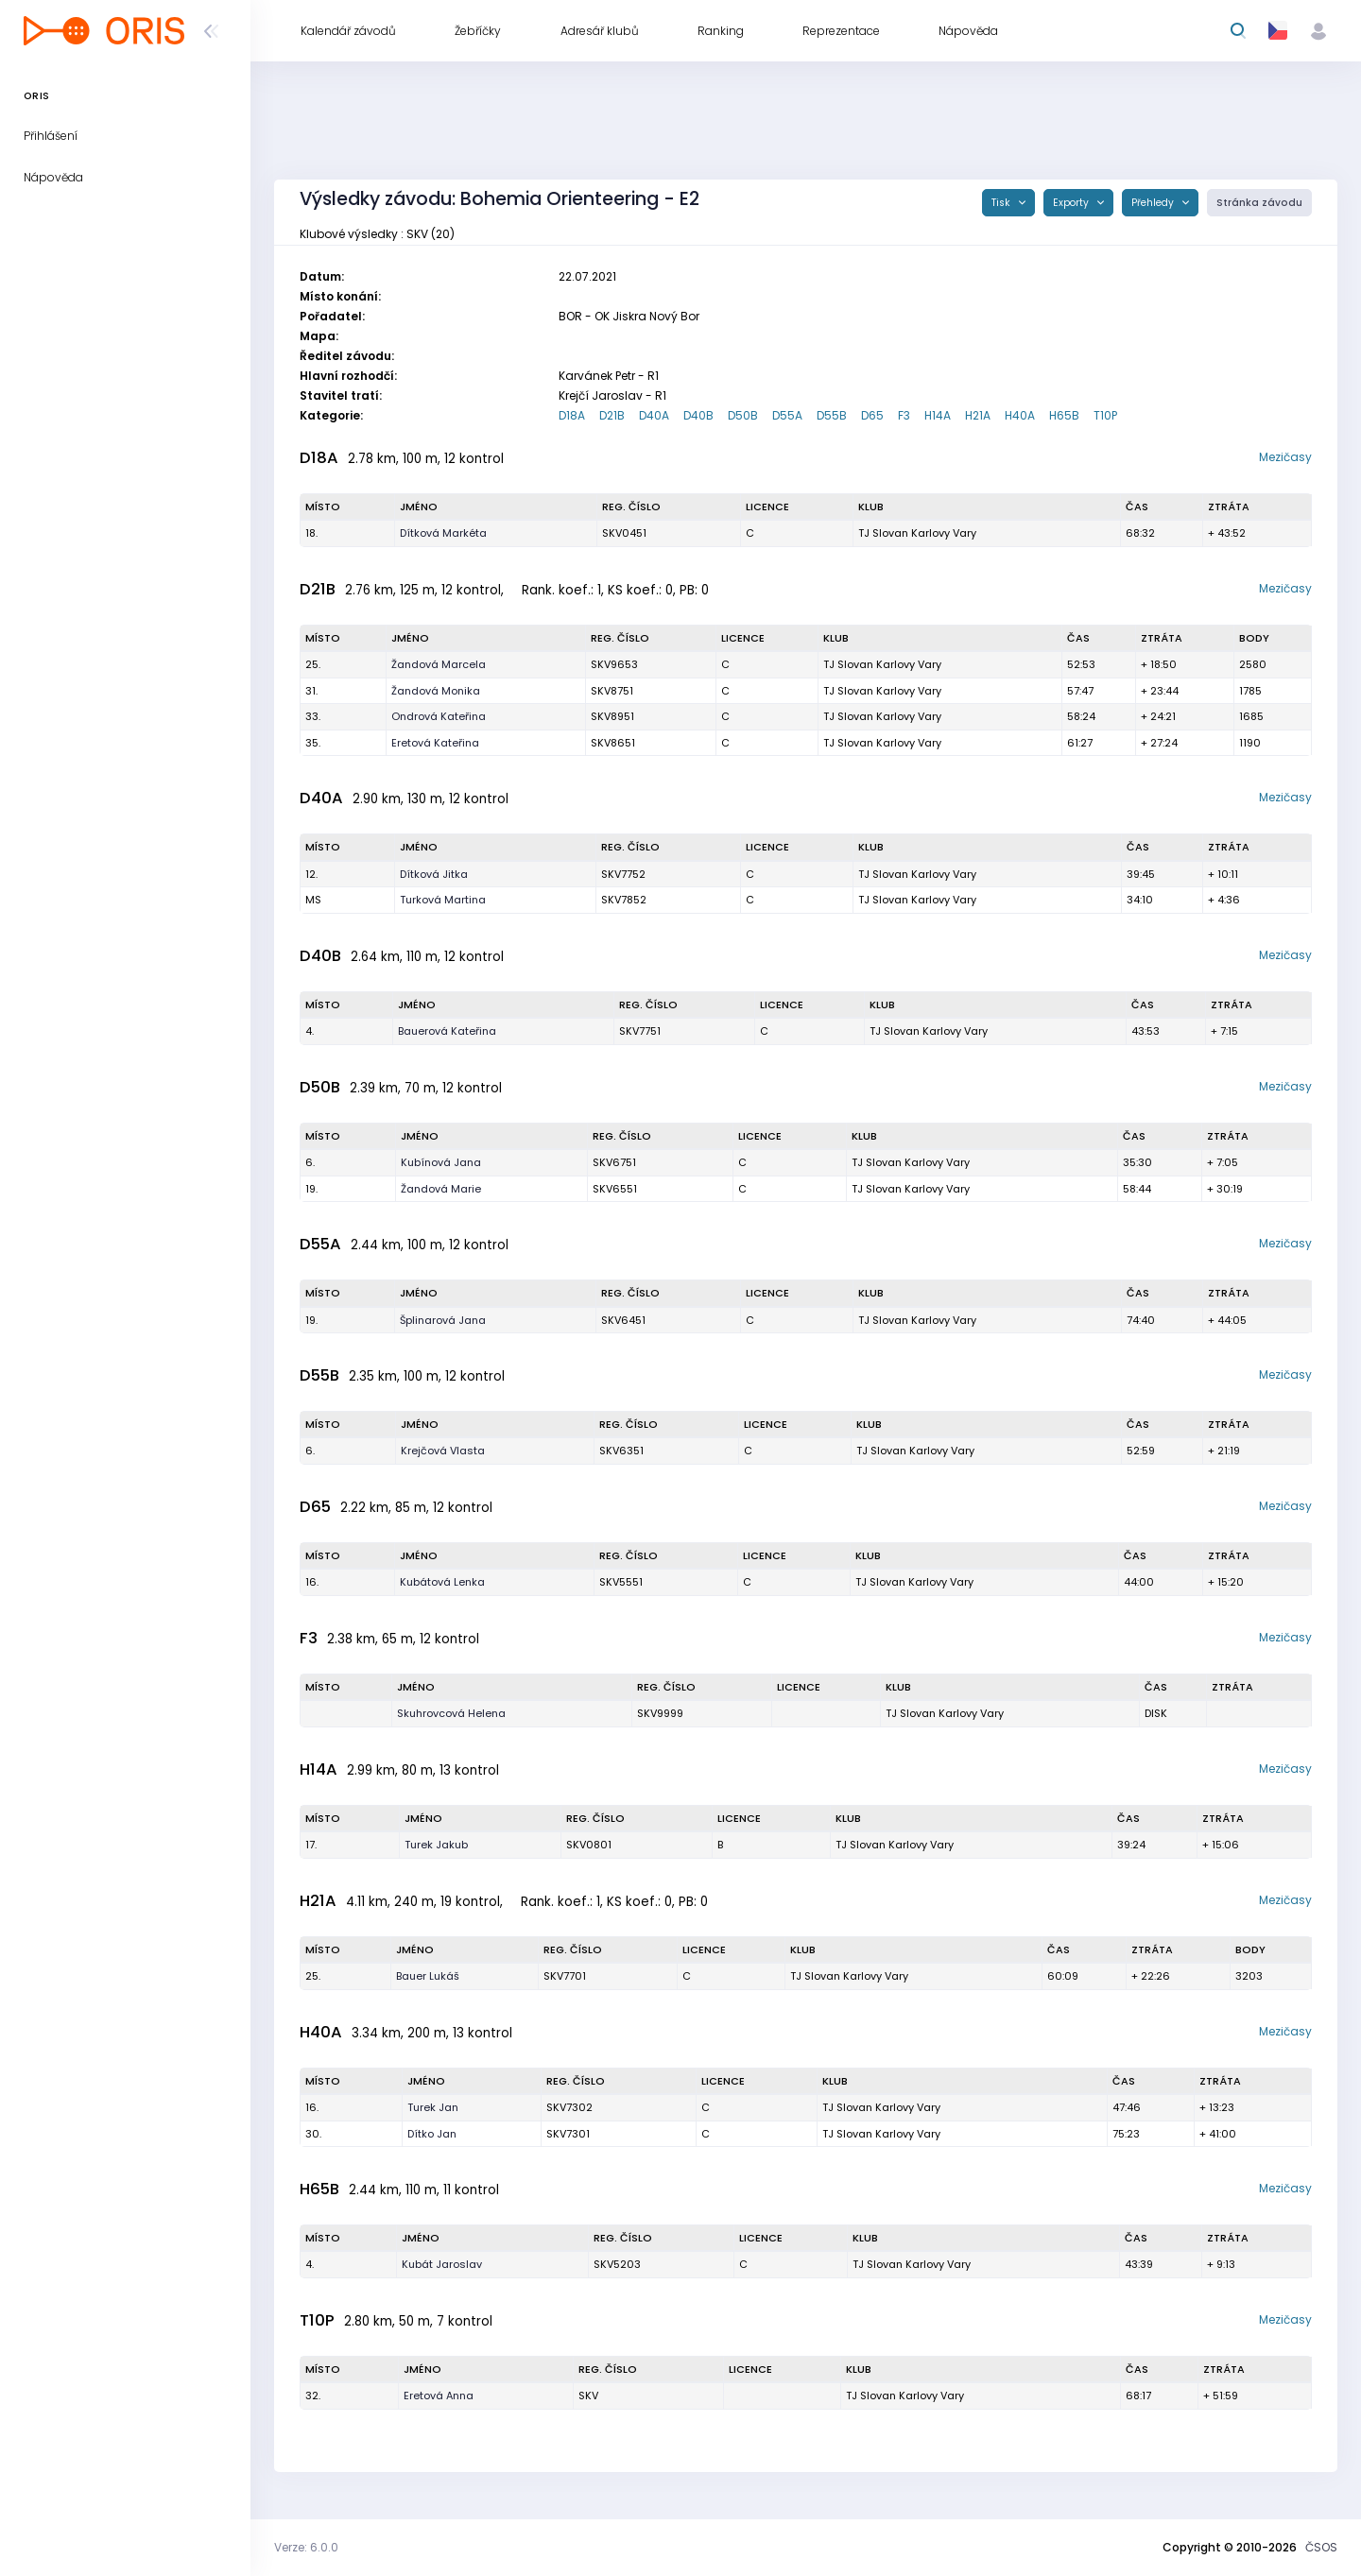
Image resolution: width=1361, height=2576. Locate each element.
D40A (654, 415)
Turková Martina (443, 899)
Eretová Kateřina (435, 742)
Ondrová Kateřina (438, 716)
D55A (787, 415)
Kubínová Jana (441, 1162)
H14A (937, 415)
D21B (612, 415)
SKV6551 (615, 1188)
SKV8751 (612, 690)
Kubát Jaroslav (442, 2264)
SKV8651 (613, 742)
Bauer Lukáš (427, 1976)
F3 (904, 415)
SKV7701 (564, 1976)
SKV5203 (617, 2264)
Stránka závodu (1259, 203)
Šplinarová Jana (443, 1320)
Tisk (1002, 203)
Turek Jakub (436, 1844)
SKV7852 (623, 899)
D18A (572, 415)
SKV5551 (621, 1581)
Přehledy (1154, 203)
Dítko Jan (432, 2133)
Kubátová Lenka (442, 1581)
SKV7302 (569, 2107)
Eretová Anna (439, 2395)
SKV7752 (623, 874)
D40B (698, 415)
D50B (743, 415)
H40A (1020, 415)
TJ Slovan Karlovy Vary (917, 533)
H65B (1064, 415)
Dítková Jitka (434, 874)
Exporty (1072, 203)
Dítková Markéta (443, 533)
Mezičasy (1285, 457)
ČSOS (1321, 2547)
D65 (872, 415)
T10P (1105, 415)
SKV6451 (623, 1320)
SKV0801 (589, 1844)
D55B (832, 415)
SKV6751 (614, 1162)
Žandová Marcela (438, 664)
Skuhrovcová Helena (451, 1713)
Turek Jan (432, 2107)
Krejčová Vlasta (443, 1450)
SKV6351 (621, 1450)
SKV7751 (640, 1031)
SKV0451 (624, 533)
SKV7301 (568, 2133)
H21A (978, 415)
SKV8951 (612, 716)
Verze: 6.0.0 (306, 2547)
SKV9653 (614, 664)
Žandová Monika (435, 690)
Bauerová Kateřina (447, 1031)
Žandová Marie (441, 1188)
